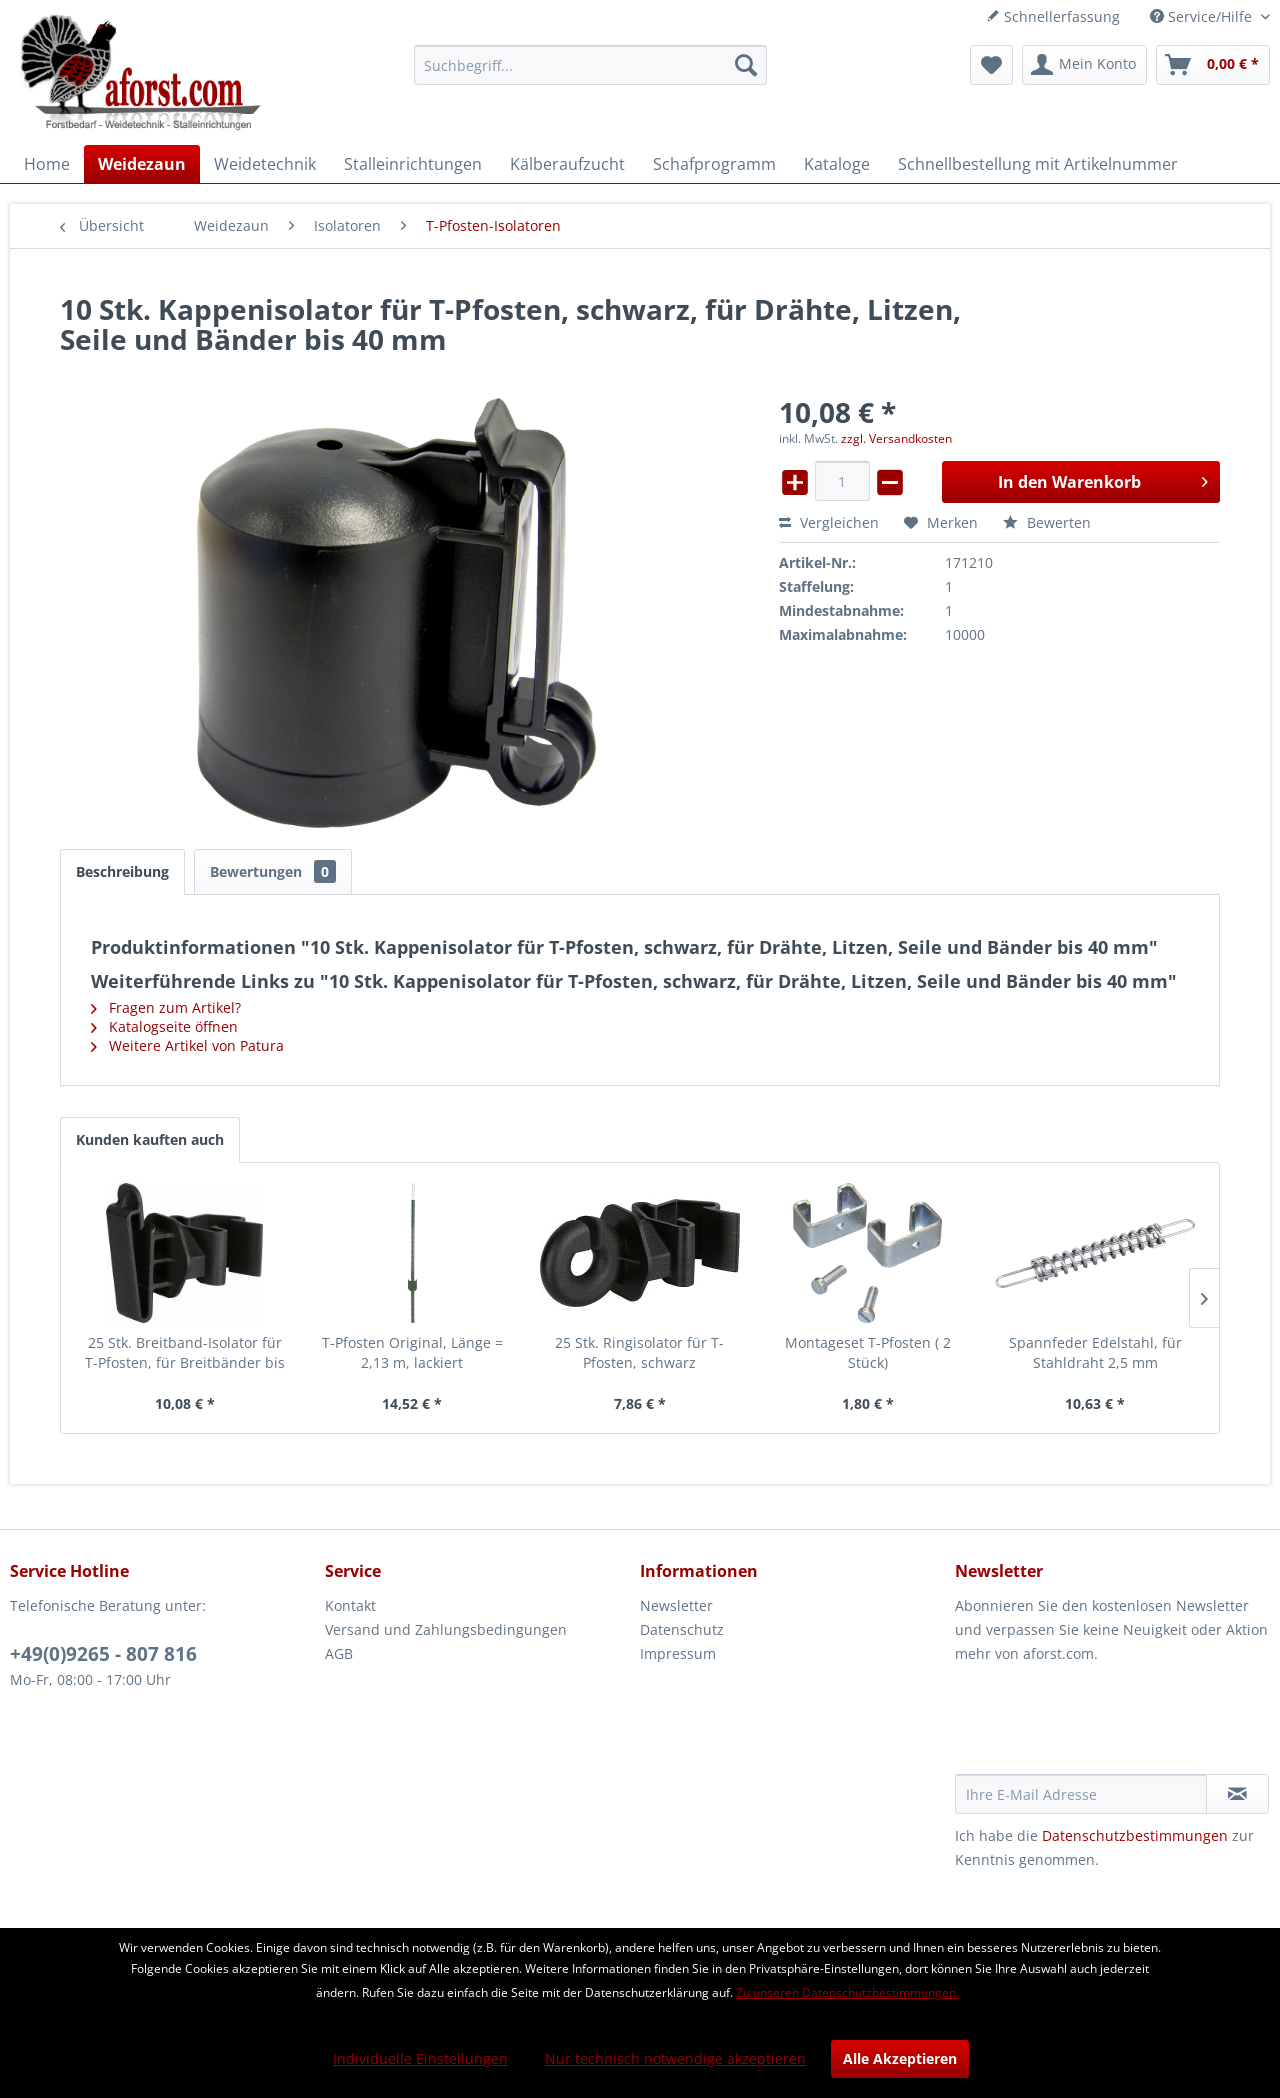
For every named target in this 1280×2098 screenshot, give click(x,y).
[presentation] (1107, 1725)
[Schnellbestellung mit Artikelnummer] (1038, 164)
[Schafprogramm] (714, 164)
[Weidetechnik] (265, 164)
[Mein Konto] (1084, 65)
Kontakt (350, 1605)
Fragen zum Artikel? (166, 1007)
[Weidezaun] (142, 164)
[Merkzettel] (991, 65)
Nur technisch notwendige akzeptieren (675, 2058)
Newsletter (676, 1605)
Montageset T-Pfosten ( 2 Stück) (868, 1352)
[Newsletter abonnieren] (1237, 1794)
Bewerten (1047, 522)
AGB (339, 1653)
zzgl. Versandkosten (896, 438)
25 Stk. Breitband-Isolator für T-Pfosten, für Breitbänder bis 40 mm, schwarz (185, 1353)
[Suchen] (746, 65)
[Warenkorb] (1213, 65)
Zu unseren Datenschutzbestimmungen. (847, 1992)
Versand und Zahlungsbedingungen (446, 1629)
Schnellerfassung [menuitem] (1053, 16)
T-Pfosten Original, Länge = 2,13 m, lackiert (412, 1352)
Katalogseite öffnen (164, 1026)
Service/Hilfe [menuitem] (1203, 16)
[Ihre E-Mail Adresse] (1081, 1794)
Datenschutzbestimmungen (1135, 1835)
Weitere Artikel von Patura (187, 1045)
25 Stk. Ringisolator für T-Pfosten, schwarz (639, 1352)
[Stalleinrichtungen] (413, 164)
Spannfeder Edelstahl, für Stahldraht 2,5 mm (1095, 1352)
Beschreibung (122, 871)
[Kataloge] (837, 164)
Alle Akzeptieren (900, 2058)
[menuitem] (590, 65)
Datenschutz (682, 1629)
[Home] (47, 164)
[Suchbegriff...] (590, 65)
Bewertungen (273, 871)
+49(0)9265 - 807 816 (103, 1654)
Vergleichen (829, 522)
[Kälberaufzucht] (567, 164)
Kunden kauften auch (150, 1139)
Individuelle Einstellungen (420, 2058)
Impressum (678, 1653)
